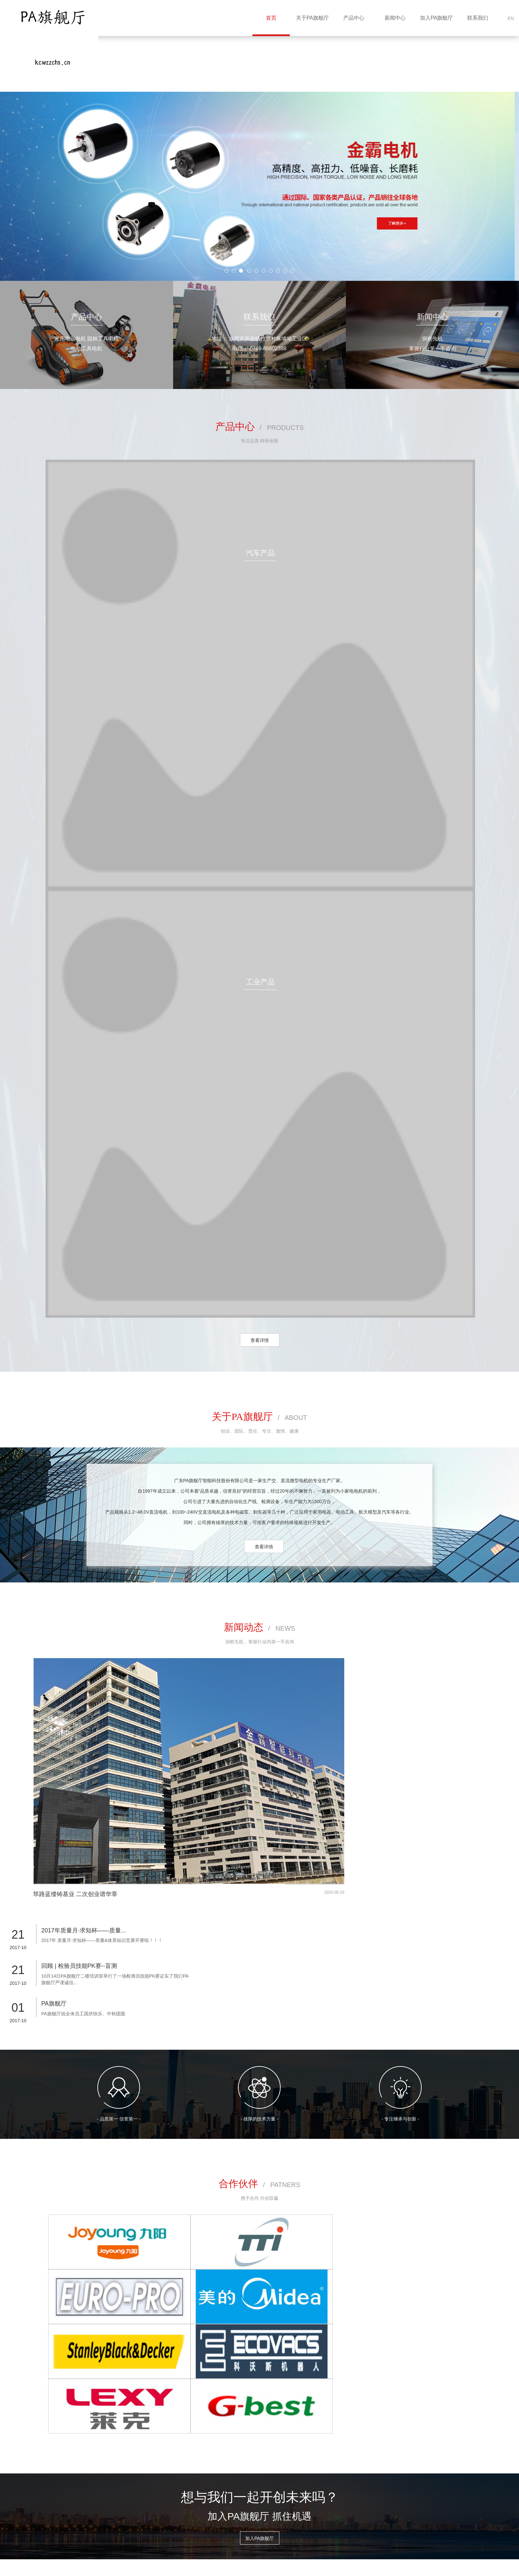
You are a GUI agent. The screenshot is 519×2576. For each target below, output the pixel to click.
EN (511, 18)
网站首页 (57, 2468)
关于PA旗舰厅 (312, 18)
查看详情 (259, 1340)
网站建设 (65, 2568)
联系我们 (477, 18)
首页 (271, 18)
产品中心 (353, 18)
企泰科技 (88, 2568)
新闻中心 (395, 18)
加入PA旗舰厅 (436, 18)
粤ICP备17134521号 (231, 2558)
